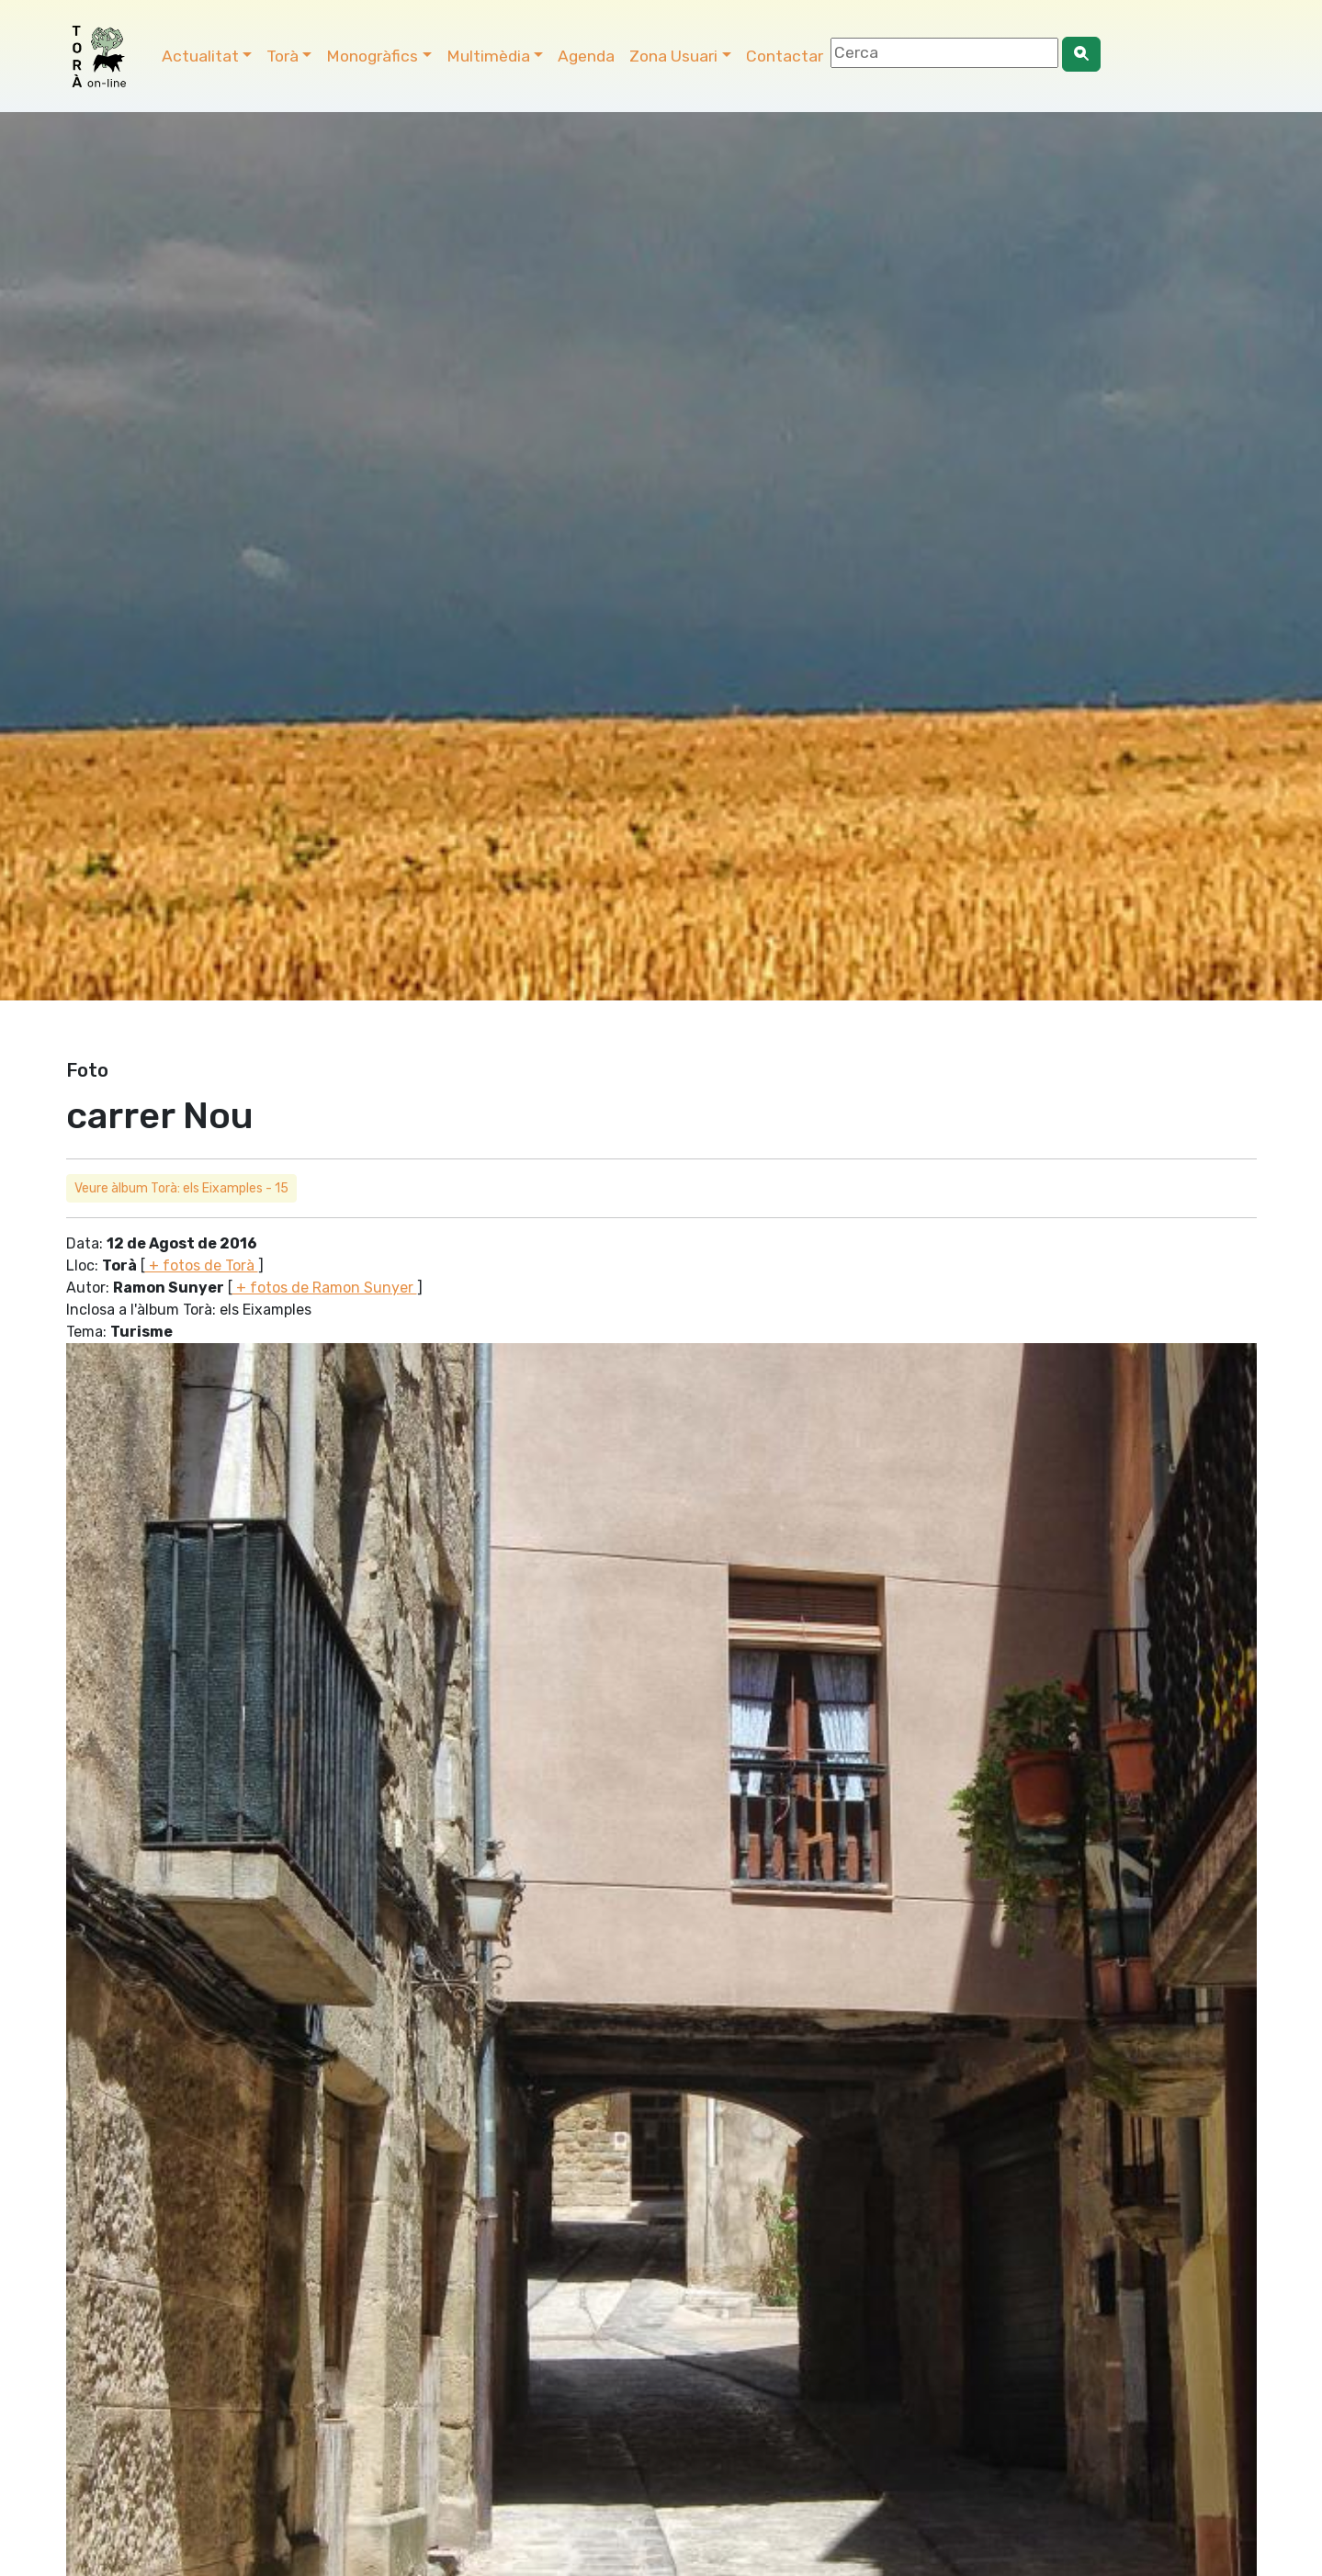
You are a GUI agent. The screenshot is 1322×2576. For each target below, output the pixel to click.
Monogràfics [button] (372, 56)
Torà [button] (282, 56)
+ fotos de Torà (201, 1265)
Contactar (784, 56)
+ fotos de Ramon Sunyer (324, 1287)
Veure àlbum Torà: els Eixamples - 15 (181, 1188)
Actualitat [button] (200, 56)
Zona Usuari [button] (673, 56)
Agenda (586, 56)
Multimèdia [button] (488, 56)
